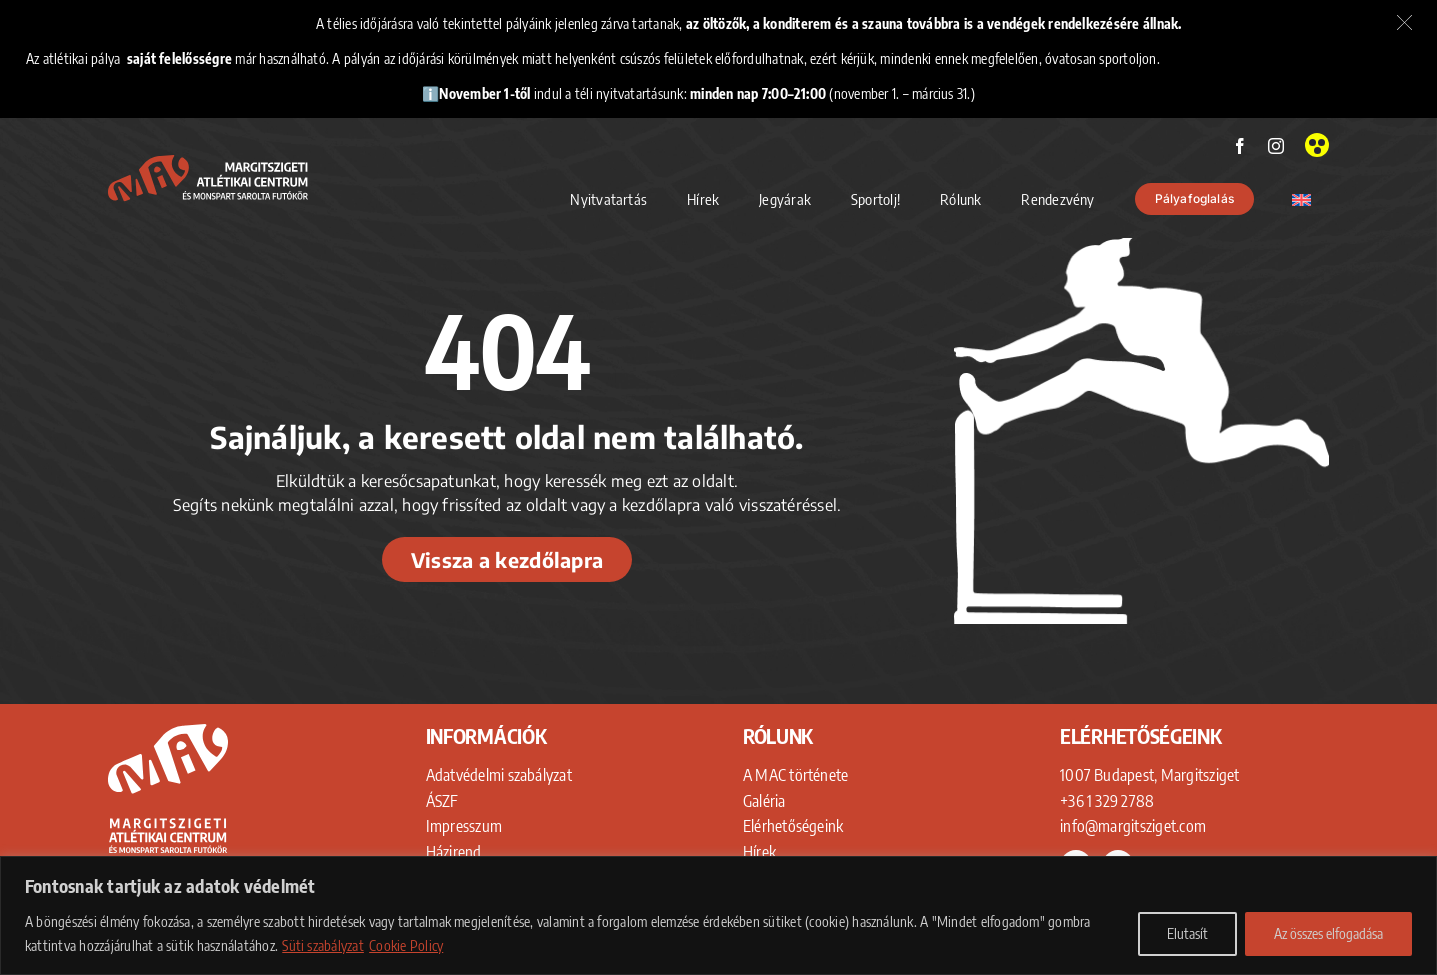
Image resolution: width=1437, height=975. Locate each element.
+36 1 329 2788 (1107, 801)
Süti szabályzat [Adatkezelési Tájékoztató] (323, 945)
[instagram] (1276, 146)
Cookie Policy (406, 945)
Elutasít (1187, 933)
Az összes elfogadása (1328, 933)
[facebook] (1240, 146)
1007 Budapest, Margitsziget (1149, 775)
